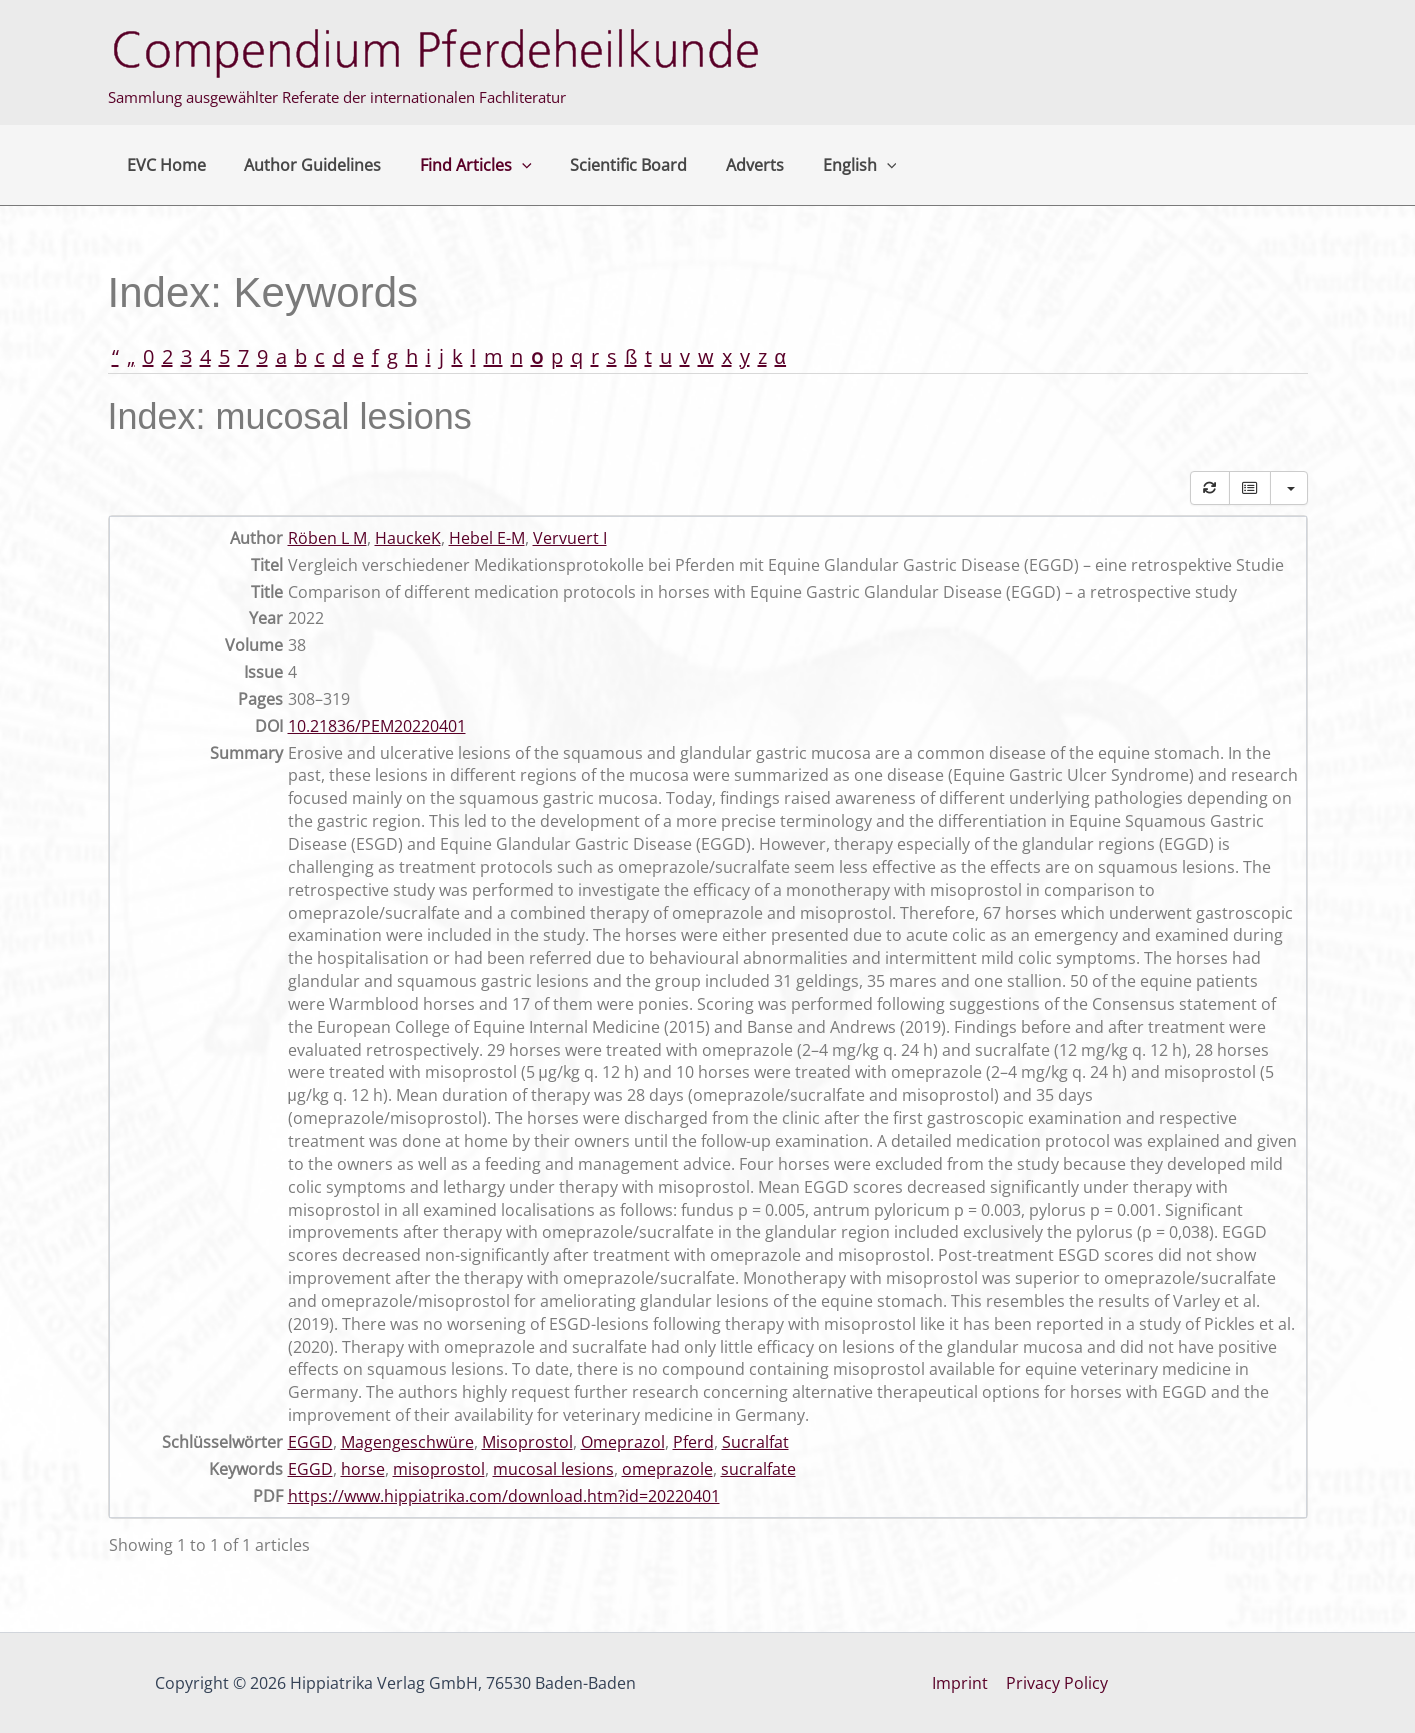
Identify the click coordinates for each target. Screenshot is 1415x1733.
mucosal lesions (553, 1469)
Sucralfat (755, 1442)
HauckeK (408, 538)
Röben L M (327, 538)
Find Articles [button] (460, 165)
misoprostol (439, 1469)
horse (363, 1469)
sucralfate (758, 1469)
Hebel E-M (487, 538)
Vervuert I (570, 538)
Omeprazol (623, 1442)
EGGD (310, 1442)
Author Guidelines (303, 165)
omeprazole (667, 1469)
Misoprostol (527, 1442)
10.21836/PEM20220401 (377, 726)
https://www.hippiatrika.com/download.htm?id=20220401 (504, 1496)
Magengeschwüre (407, 1442)
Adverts (725, 165)
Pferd (693, 1442)
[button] (506, 165)
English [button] (823, 165)
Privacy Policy (1056, 1683)
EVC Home (163, 165)
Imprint (961, 1683)
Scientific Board (605, 165)
